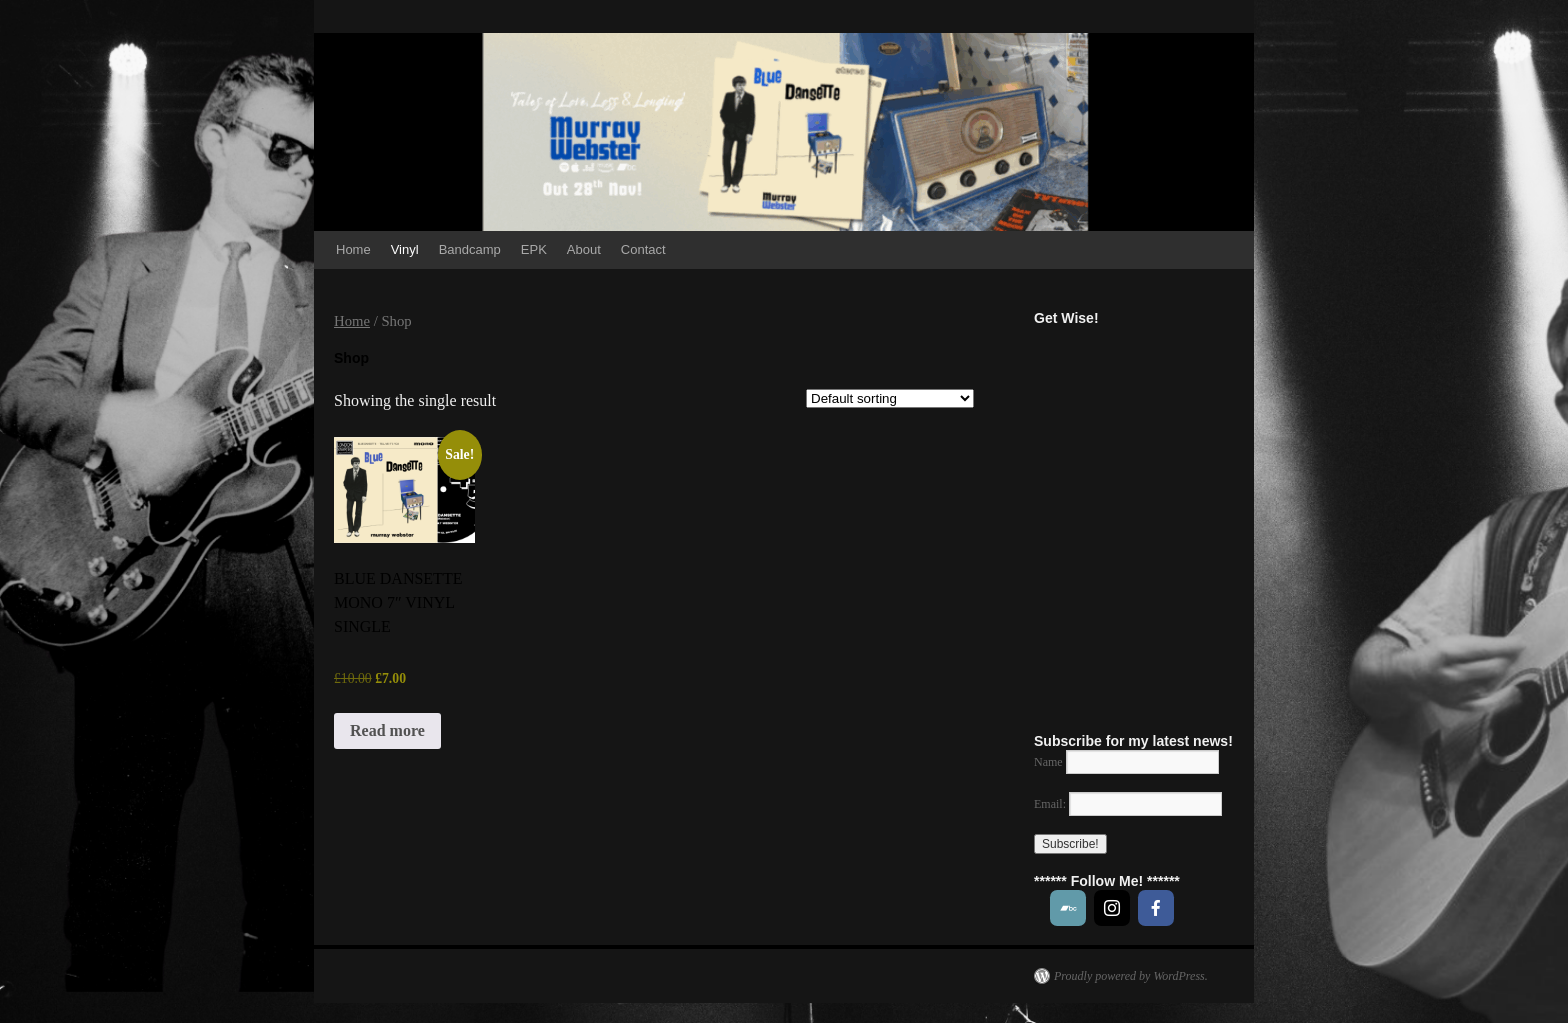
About (584, 249)
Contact (643, 249)
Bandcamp (470, 249)
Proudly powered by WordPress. (1131, 976)
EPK (534, 249)
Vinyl (405, 249)
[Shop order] (890, 398)
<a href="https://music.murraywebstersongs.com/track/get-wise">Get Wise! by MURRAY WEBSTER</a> (1168, 518)
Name (1048, 762)
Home (353, 249)
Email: (1128, 804)
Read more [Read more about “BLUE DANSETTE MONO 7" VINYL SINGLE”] (387, 730)
